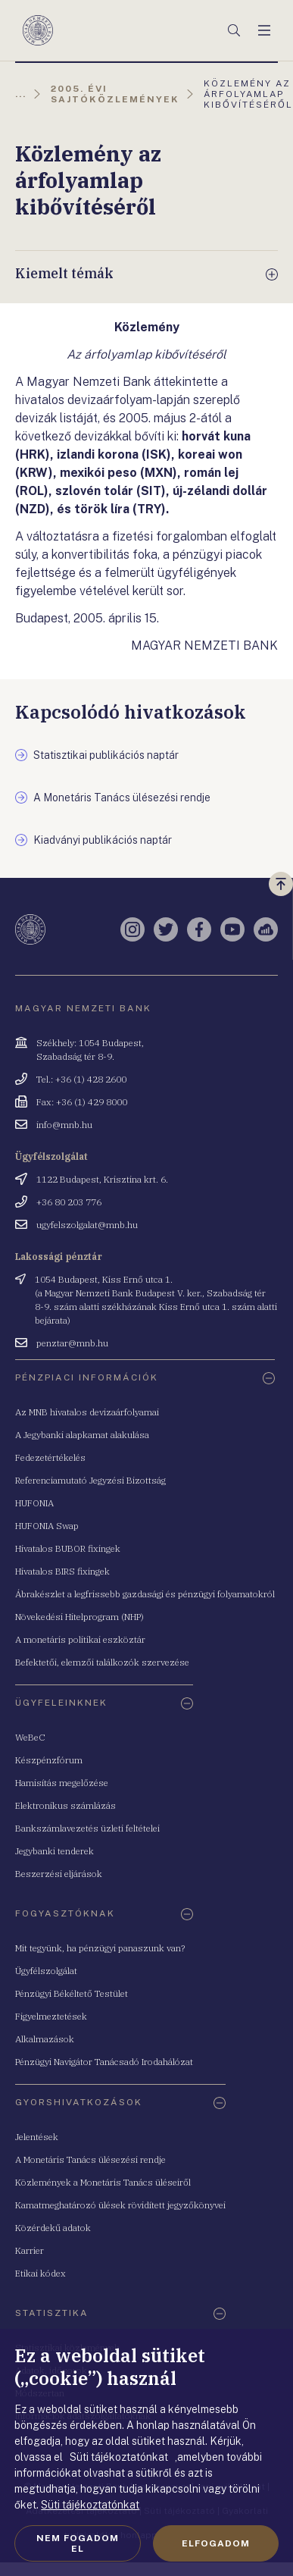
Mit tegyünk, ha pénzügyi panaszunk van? (100, 1948)
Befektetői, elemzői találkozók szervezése (102, 1662)
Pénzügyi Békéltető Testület (71, 1993)
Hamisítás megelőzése (61, 1782)
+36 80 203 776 (68, 1202)
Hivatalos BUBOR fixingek (67, 1548)
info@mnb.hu (64, 1124)
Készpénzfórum (49, 1760)
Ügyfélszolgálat (46, 1970)
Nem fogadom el (77, 2543)
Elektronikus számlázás (65, 1805)
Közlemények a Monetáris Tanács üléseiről (103, 2182)
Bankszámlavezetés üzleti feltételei (87, 1828)
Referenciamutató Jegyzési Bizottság (90, 1480)
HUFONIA (34, 1503)
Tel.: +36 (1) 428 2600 (81, 1079)
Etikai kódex (40, 2273)
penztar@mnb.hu (72, 1343)
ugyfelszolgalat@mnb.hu (87, 1224)
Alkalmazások (44, 2039)
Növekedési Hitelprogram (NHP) (79, 1616)
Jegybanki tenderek (54, 1851)
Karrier (29, 2250)
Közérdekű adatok (53, 2227)
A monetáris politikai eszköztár (80, 1639)
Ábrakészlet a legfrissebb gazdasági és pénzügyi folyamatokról (145, 1594)
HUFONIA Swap (47, 1525)
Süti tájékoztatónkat (90, 2505)
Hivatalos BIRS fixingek (62, 1571)
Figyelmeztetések (51, 2016)
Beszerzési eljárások (58, 1873)
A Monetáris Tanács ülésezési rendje (90, 2159)
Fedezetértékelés (50, 1457)
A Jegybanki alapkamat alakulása (82, 1434)
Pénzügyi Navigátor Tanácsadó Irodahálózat (104, 2061)
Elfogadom (216, 2543)
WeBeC (30, 1737)
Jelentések (36, 2136)
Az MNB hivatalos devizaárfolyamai (87, 1412)
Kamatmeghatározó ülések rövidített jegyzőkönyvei (120, 2205)
